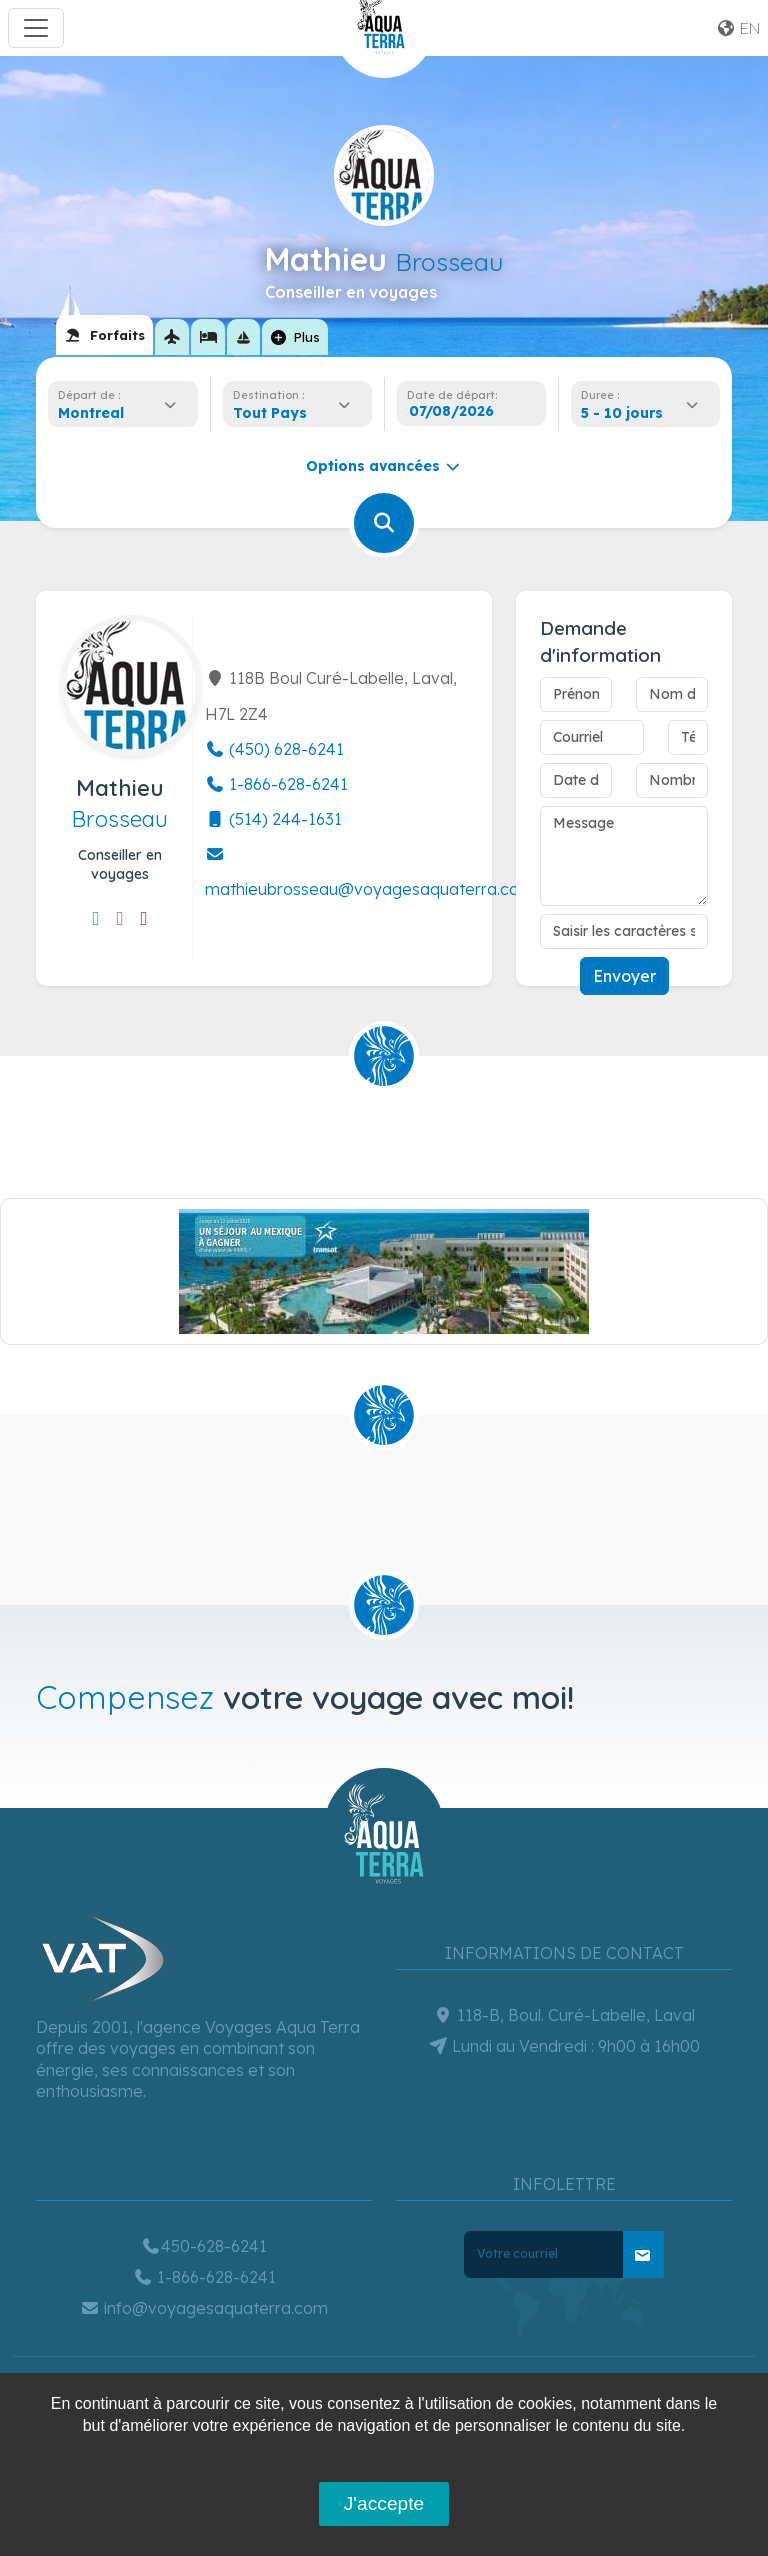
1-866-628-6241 (276, 784)
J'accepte (384, 2503)
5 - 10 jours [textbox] (622, 413)
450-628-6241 (204, 2246)
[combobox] (123, 413)
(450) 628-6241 (274, 749)
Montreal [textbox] (91, 413)
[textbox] (275, 413)
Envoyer (624, 976)
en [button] (738, 28)
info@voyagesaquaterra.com (204, 2308)
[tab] (104, 335)
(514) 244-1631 (273, 819)
